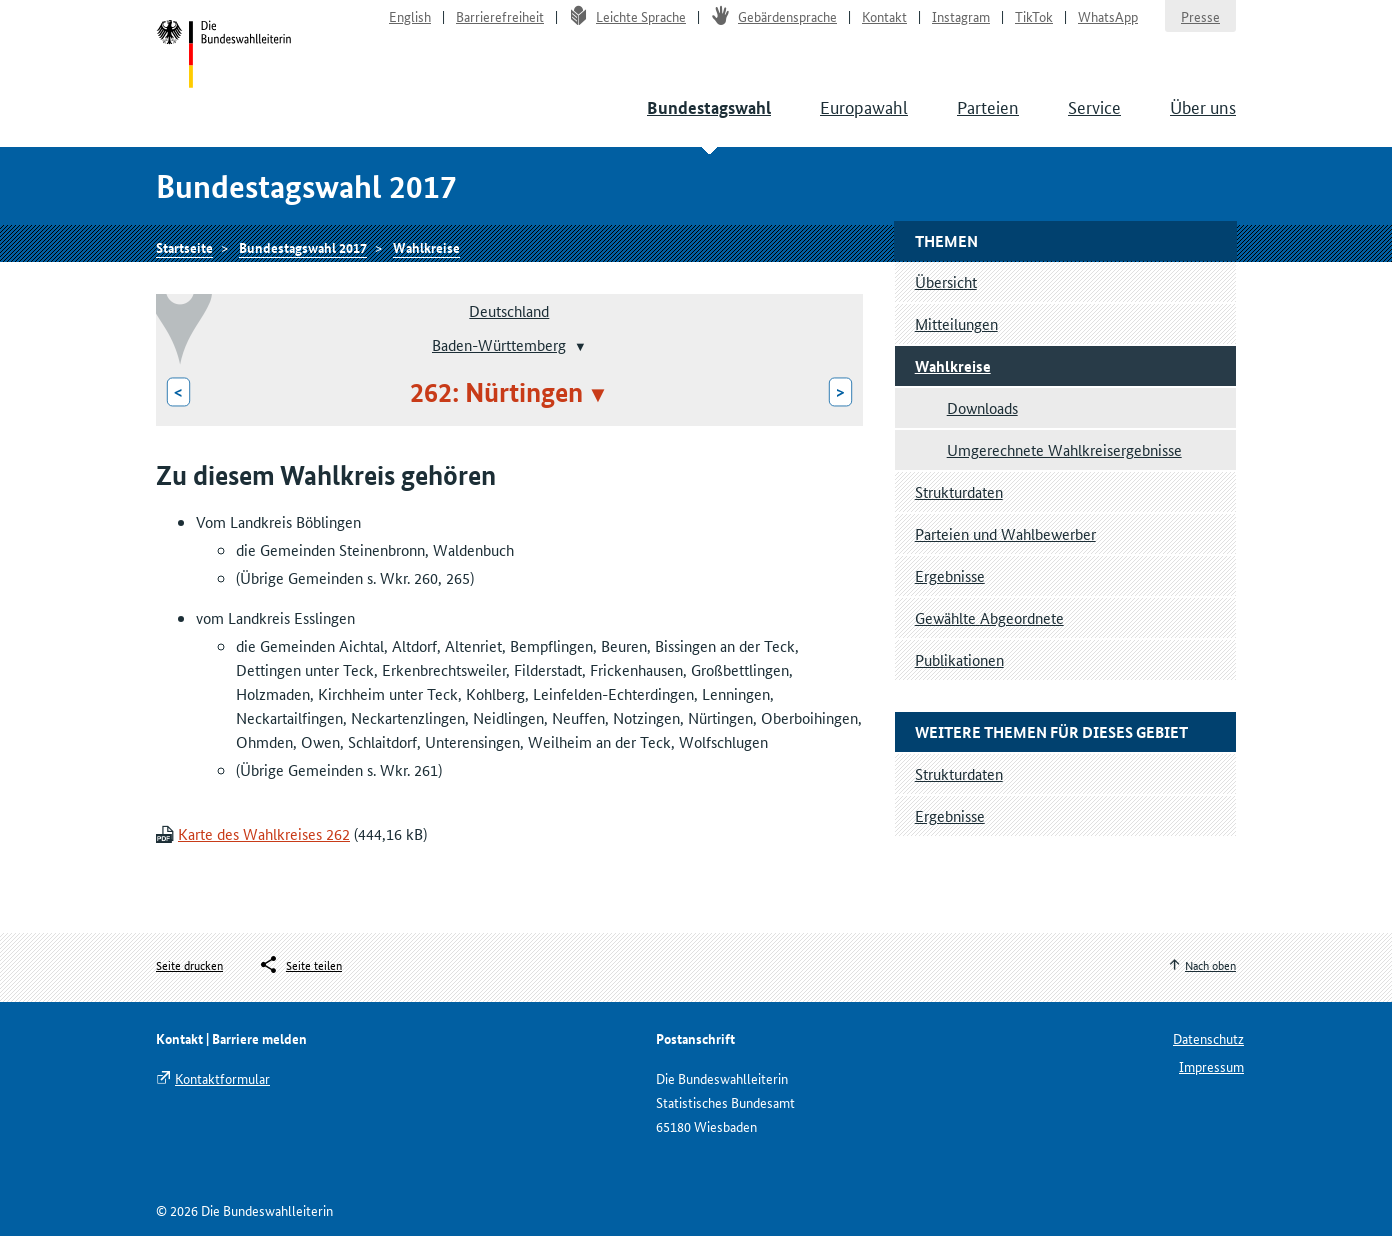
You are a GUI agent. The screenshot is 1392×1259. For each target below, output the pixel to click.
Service (1094, 120)
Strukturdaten (959, 514)
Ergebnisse (950, 598)
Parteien (988, 120)
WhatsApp (1108, 26)
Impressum (1211, 1089)
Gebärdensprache (774, 26)
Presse (1200, 26)
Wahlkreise (426, 267)
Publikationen (959, 682)
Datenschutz (1208, 1061)
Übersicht (946, 304)
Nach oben (1210, 987)
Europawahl (864, 120)
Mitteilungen (956, 346)
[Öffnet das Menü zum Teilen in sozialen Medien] (300, 988)
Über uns (1203, 120)
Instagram (961, 26)
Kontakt (884, 26)
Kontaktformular (222, 1101)
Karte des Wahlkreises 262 (264, 857)
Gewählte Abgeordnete (989, 640)
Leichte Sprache (627, 26)
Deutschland (509, 333)
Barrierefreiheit (500, 26)
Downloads (982, 430)
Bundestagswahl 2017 (303, 267)
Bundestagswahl (709, 121)
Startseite (227, 68)
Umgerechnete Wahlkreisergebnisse (1064, 472)
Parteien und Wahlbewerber (1005, 556)
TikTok (1034, 26)
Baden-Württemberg (499, 367)
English (410, 26)
